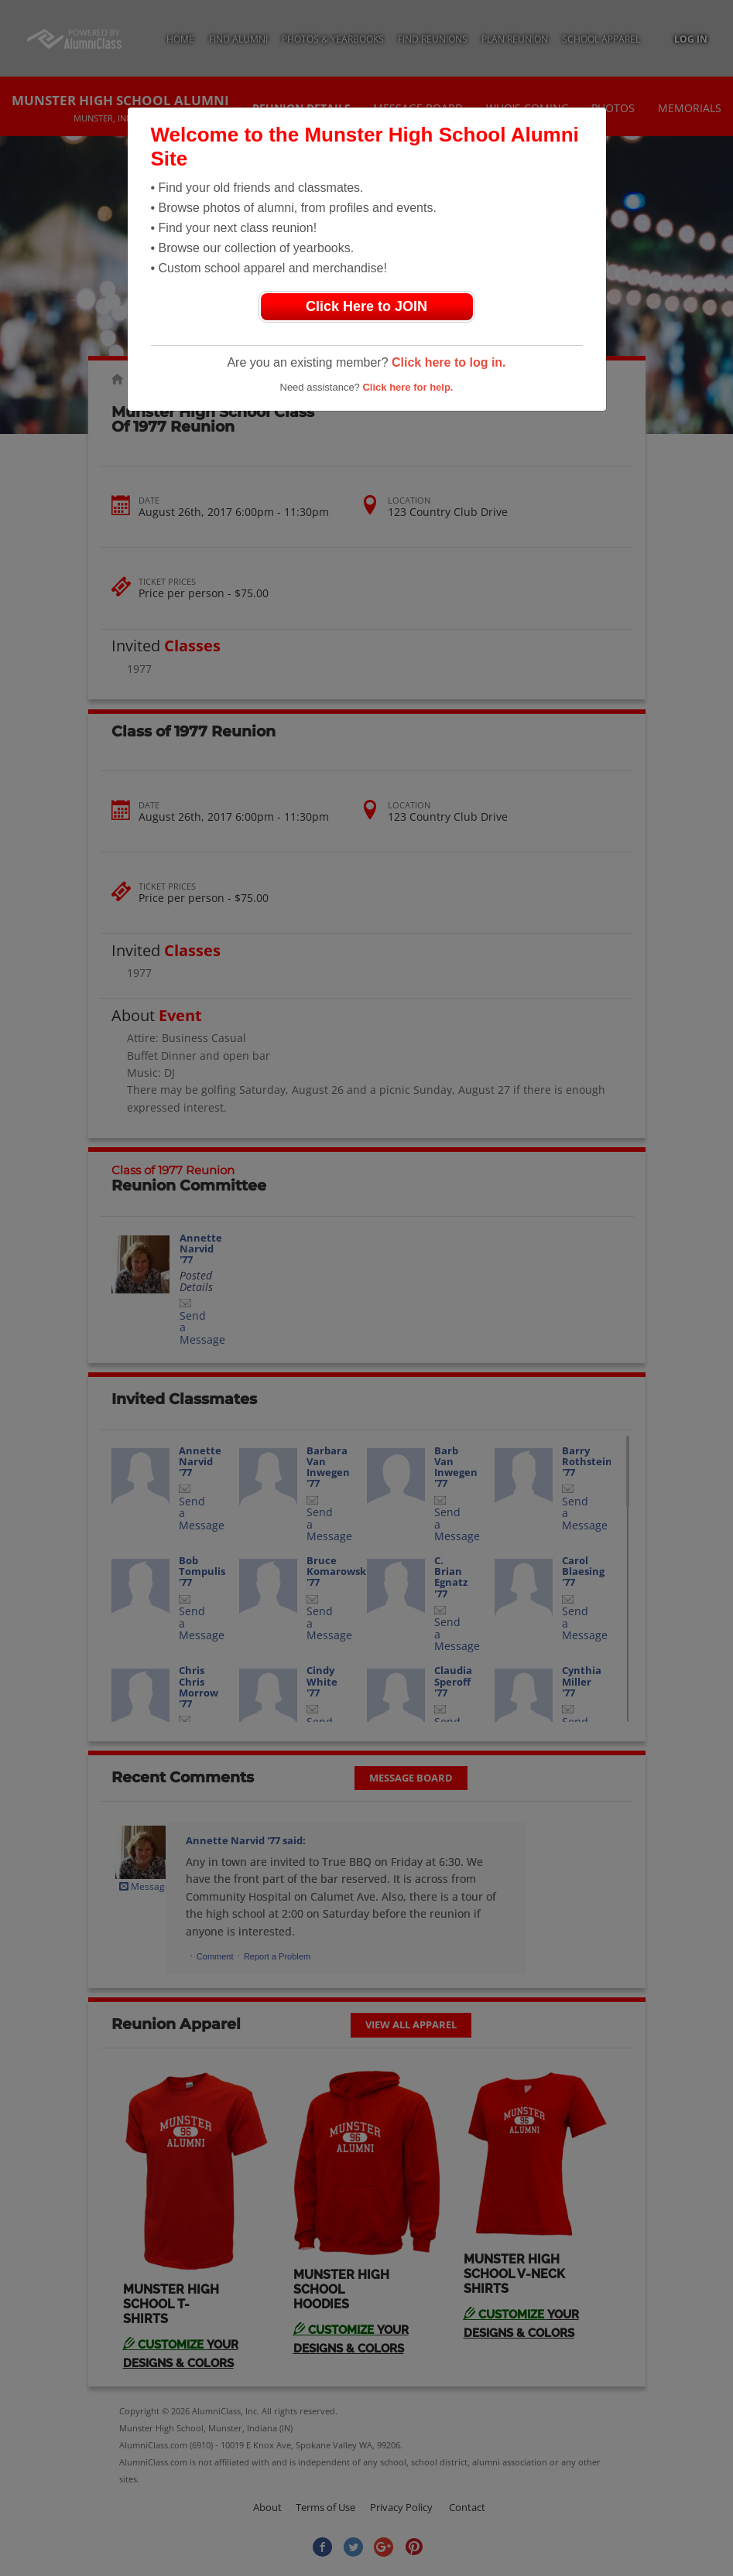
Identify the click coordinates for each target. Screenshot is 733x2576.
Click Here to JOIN (366, 306)
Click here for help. (407, 387)
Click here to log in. (449, 362)
